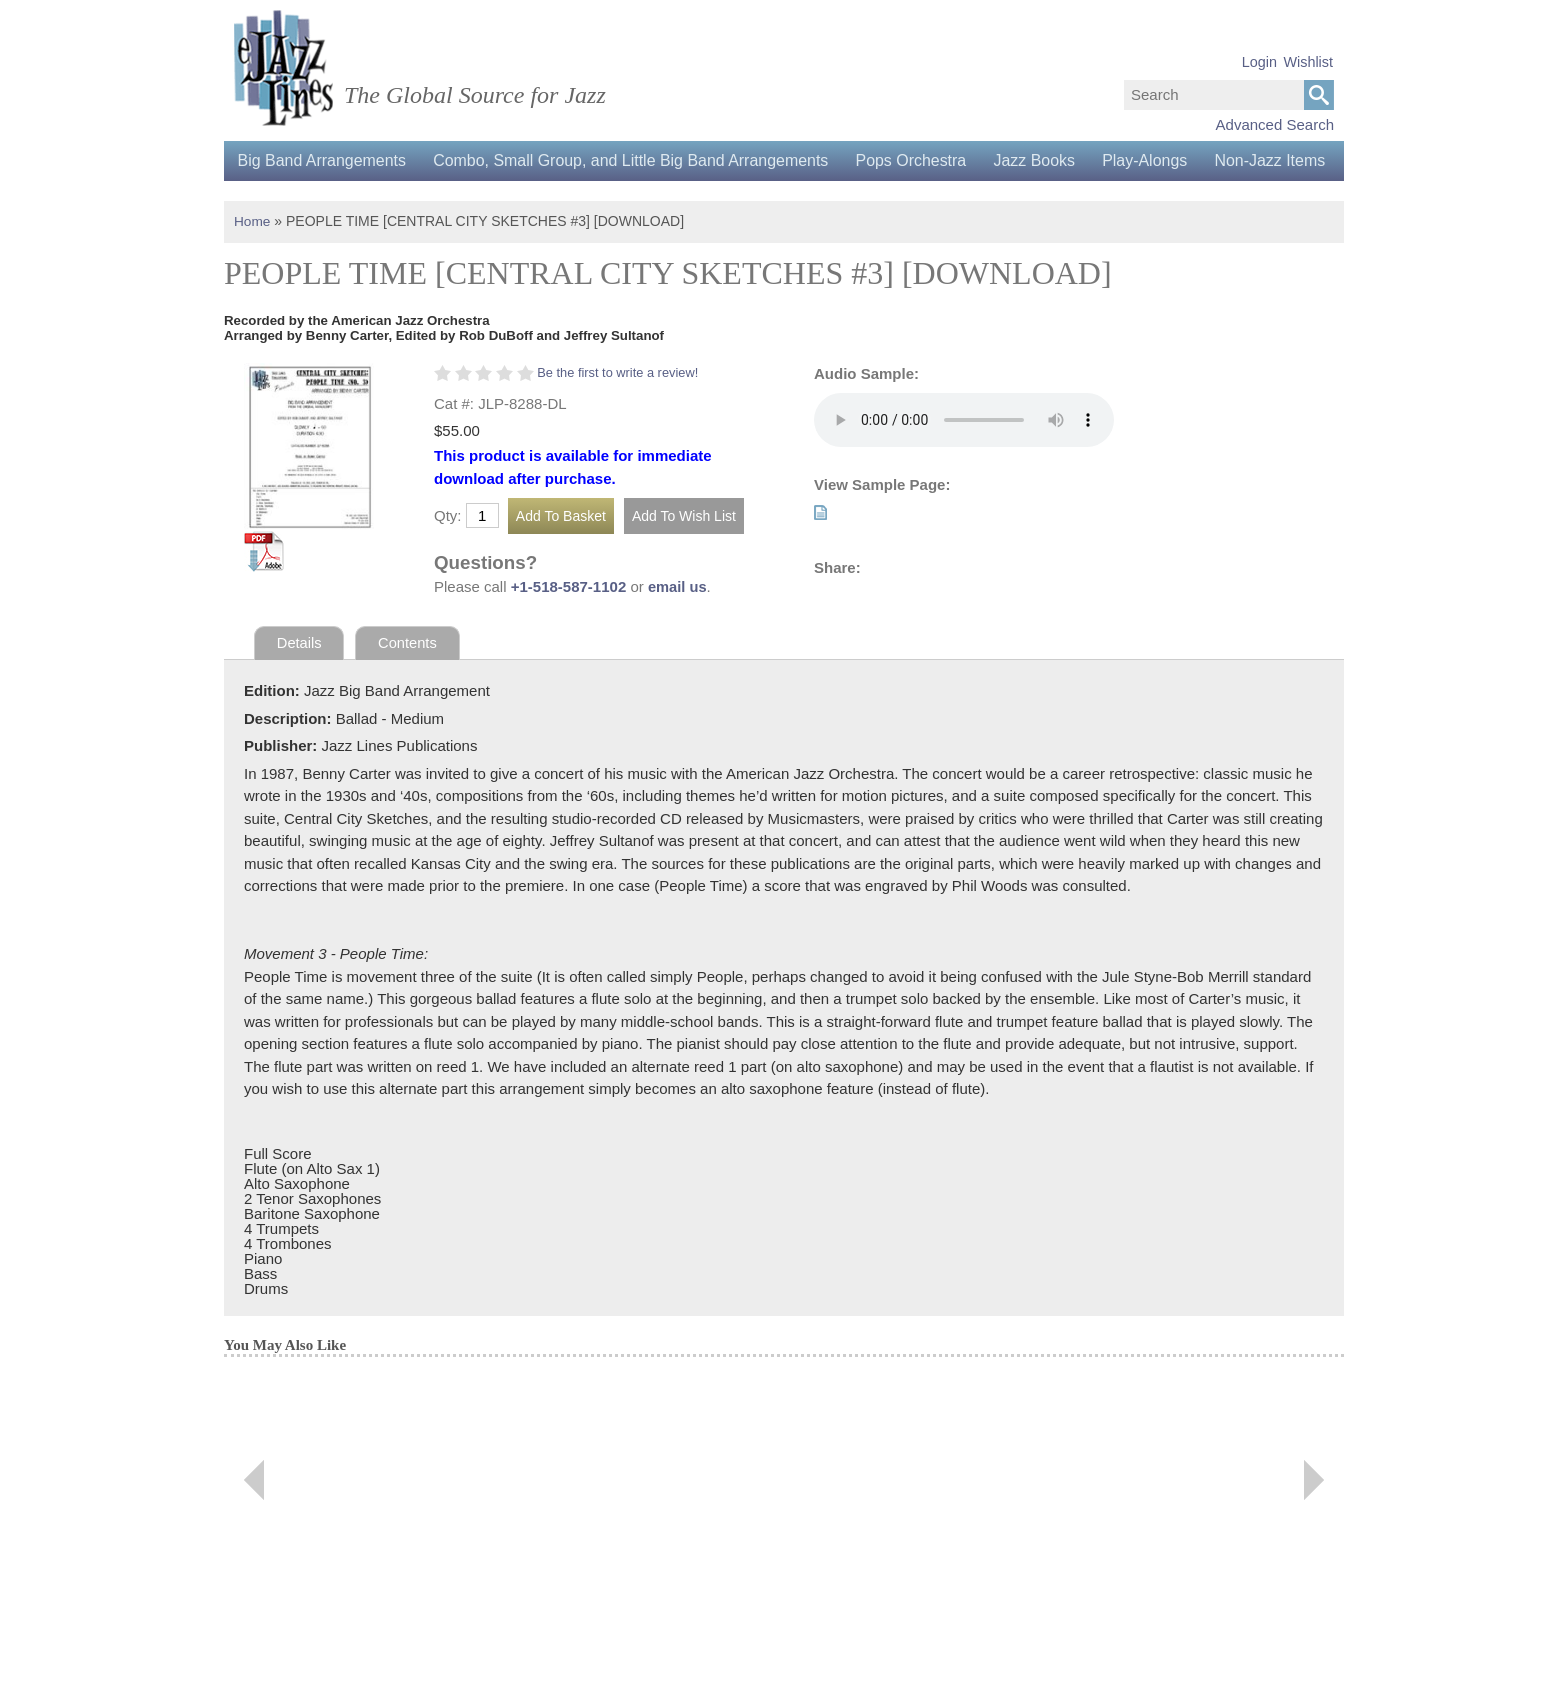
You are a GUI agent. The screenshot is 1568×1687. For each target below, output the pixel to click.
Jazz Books (1047, 160)
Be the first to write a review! (619, 411)
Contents (409, 682)
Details (300, 682)
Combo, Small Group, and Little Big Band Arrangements (636, 160)
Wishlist (1308, 62)
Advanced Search (1275, 124)
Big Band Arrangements (323, 160)
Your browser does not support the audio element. (964, 459)
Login (1259, 62)
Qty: (448, 554)
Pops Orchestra (920, 160)
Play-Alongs (1160, 160)
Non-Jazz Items (294, 200)
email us (678, 626)
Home (252, 261)
